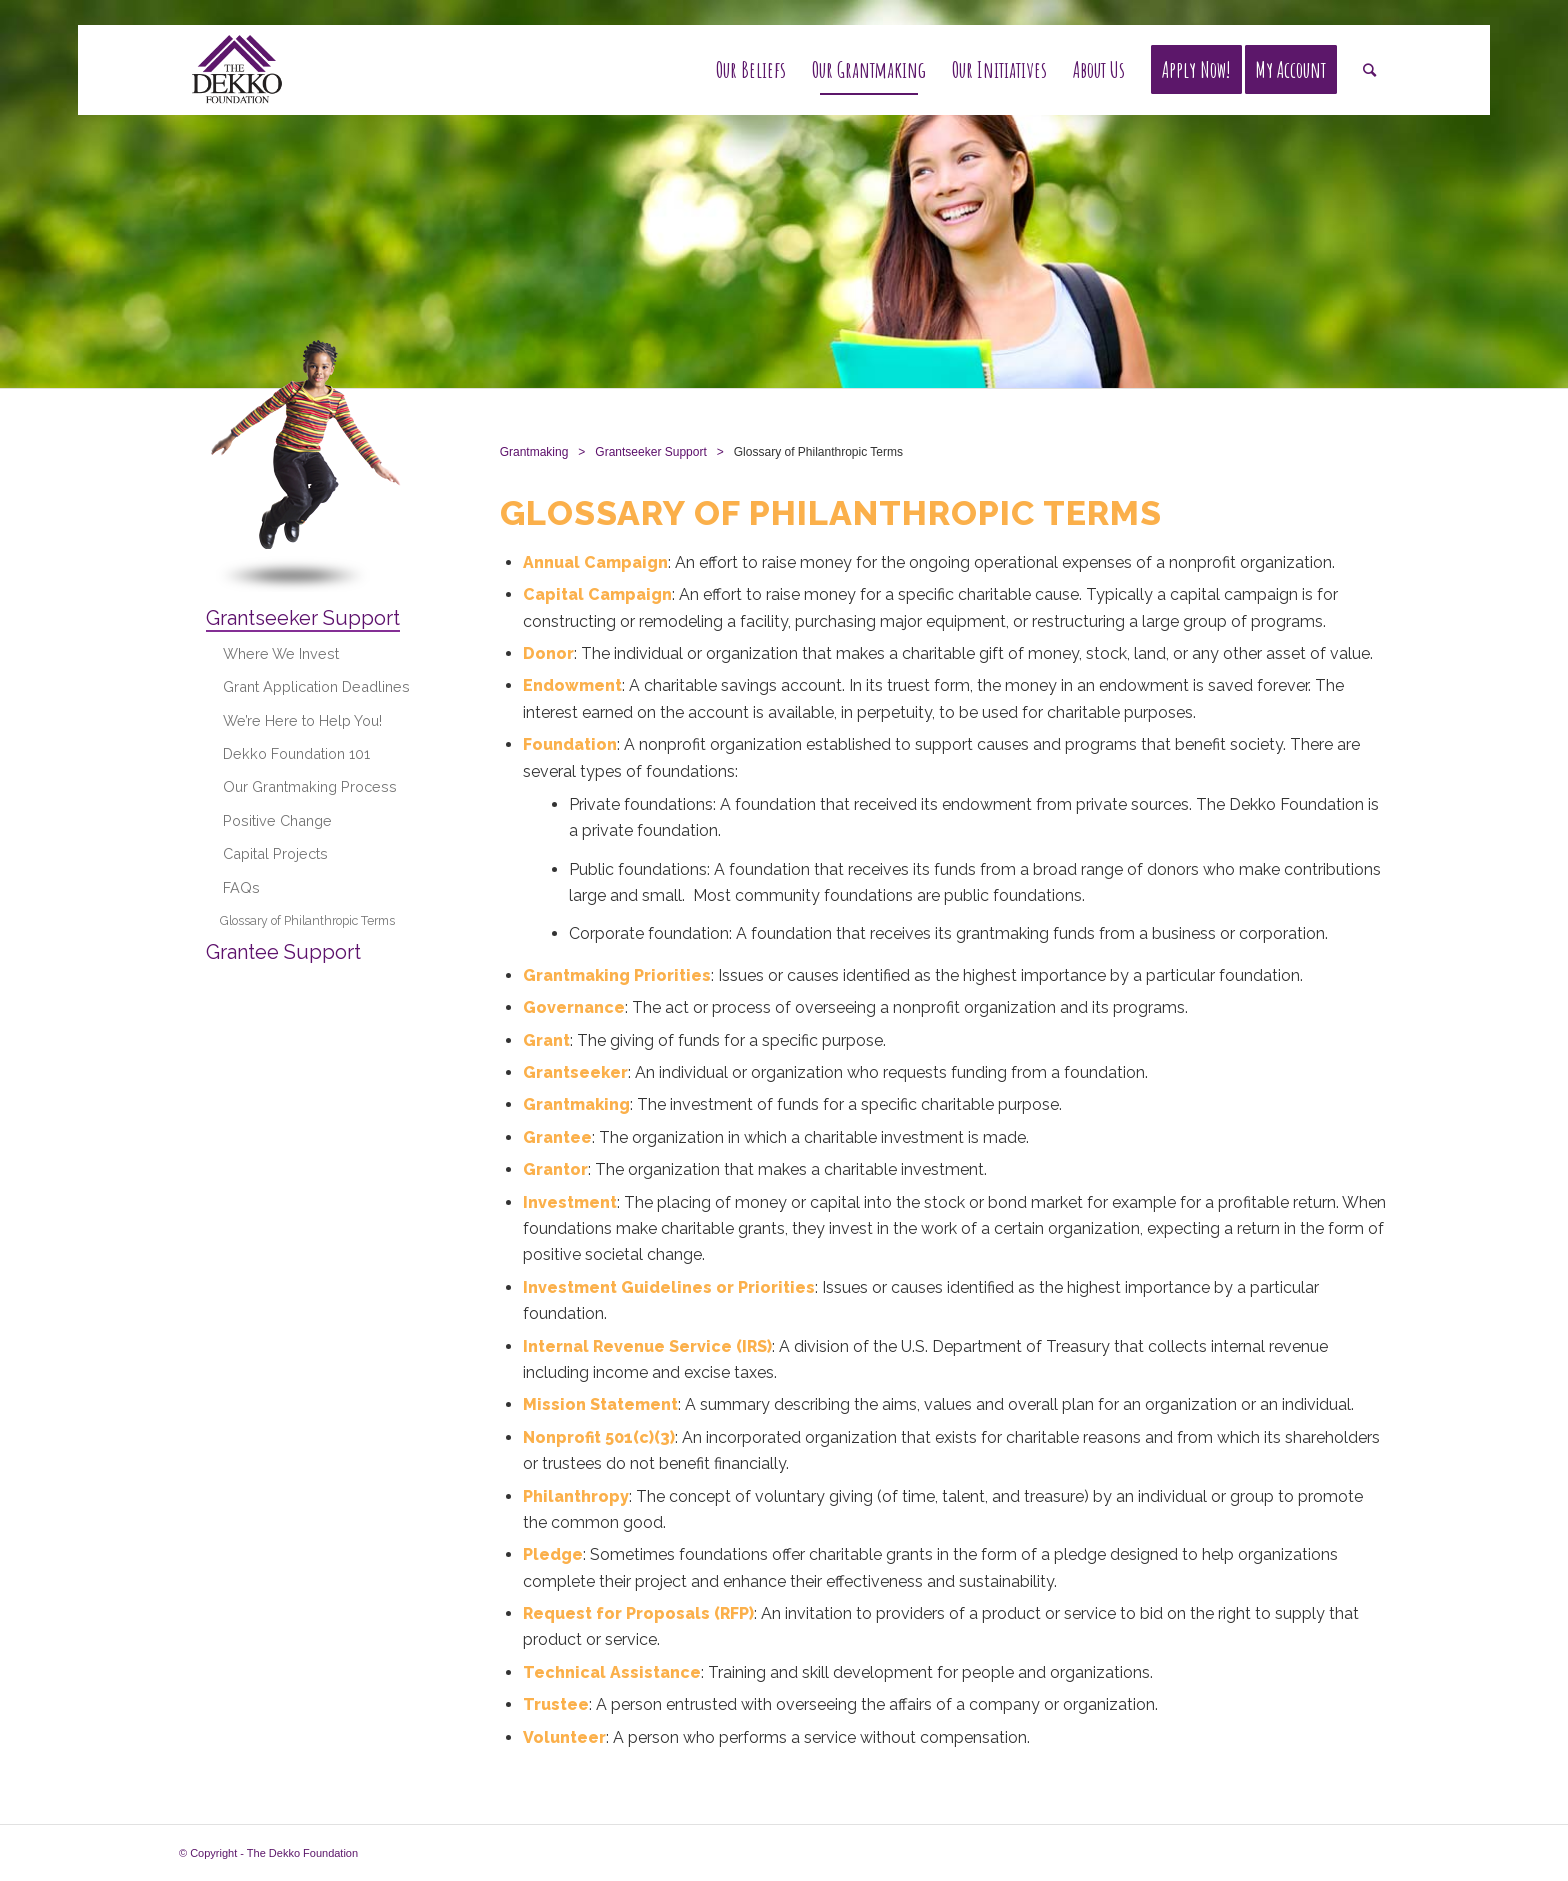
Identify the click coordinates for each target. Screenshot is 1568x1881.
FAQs (241, 887)
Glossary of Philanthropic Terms (307, 920)
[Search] (1369, 70)
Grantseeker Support (303, 618)
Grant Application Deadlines (316, 686)
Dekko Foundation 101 (296, 753)
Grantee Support (283, 952)
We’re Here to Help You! (302, 720)
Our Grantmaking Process (310, 786)
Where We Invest (281, 653)
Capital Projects (275, 853)
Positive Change (277, 820)
